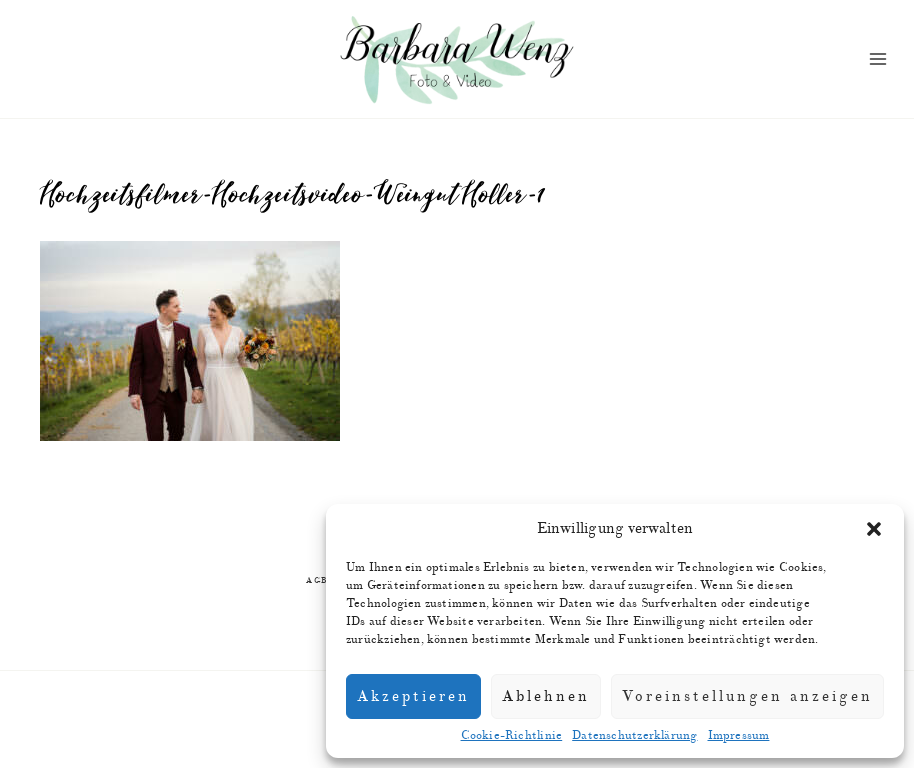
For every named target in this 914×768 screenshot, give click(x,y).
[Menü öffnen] (878, 59)
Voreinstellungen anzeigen (747, 696)
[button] (874, 529)
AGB (317, 580)
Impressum (739, 735)
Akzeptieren (413, 696)
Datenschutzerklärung (634, 735)
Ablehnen (546, 696)
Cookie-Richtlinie (512, 735)
